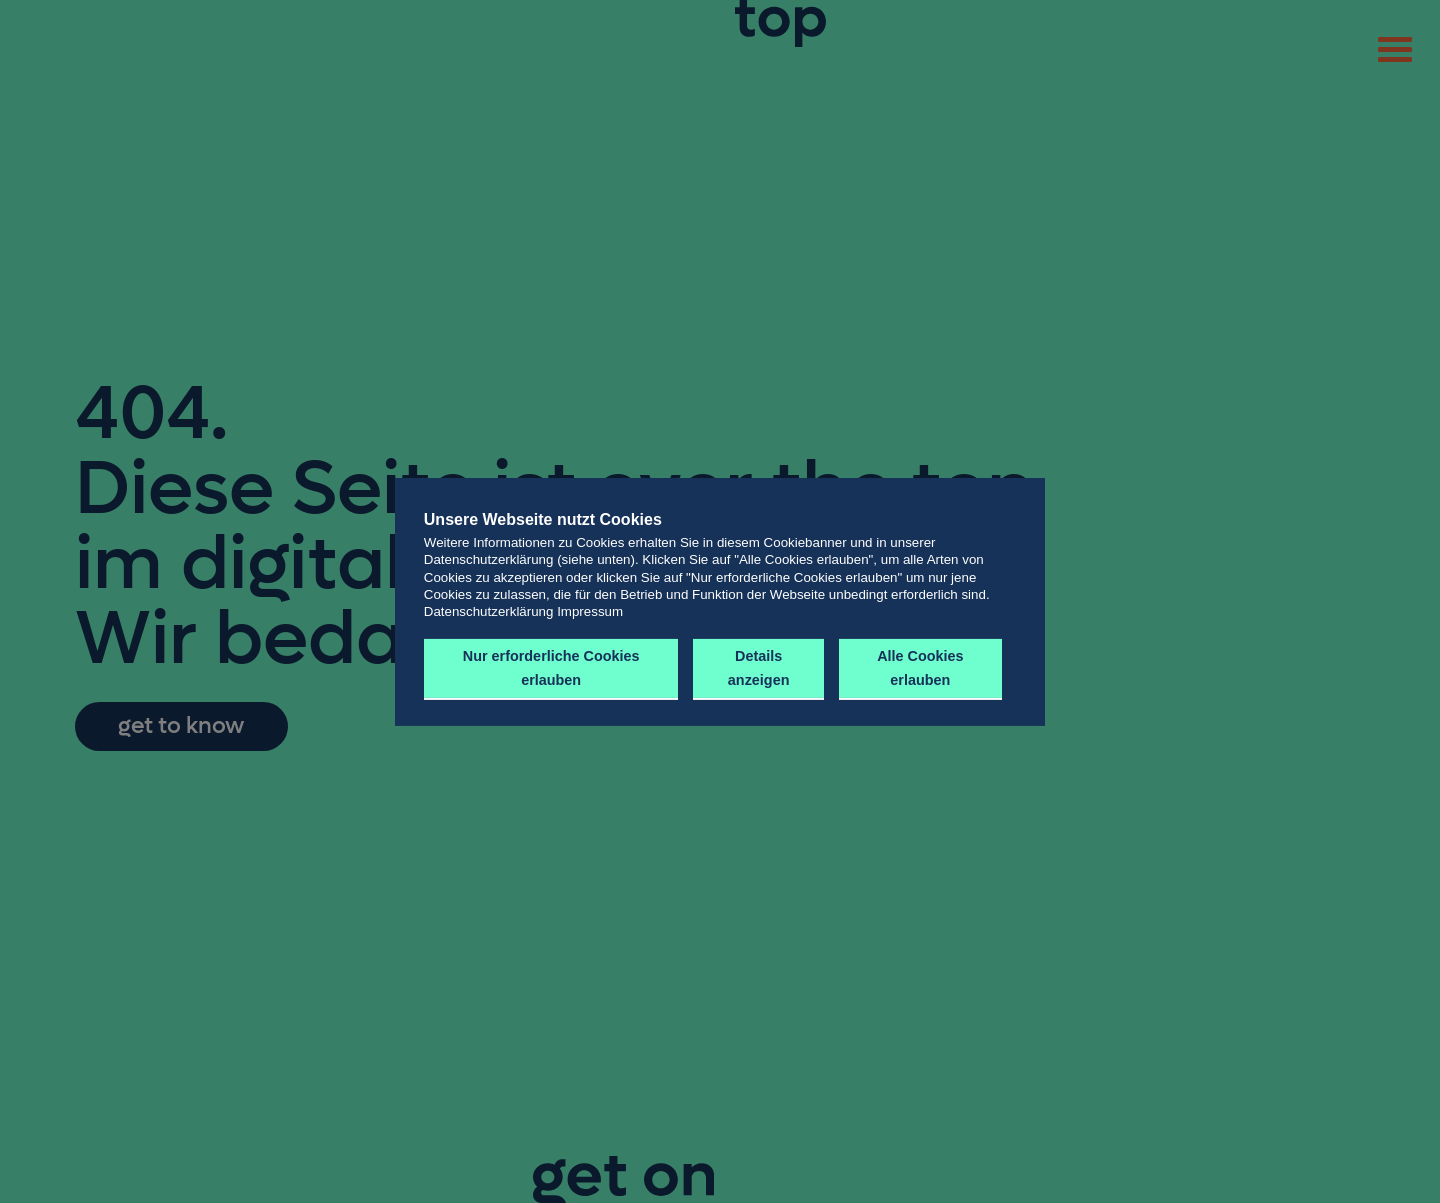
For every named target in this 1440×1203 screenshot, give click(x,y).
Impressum (590, 611)
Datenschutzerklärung (489, 611)
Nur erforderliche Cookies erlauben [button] (550, 668)
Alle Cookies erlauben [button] (918, 668)
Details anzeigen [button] (756, 668)
